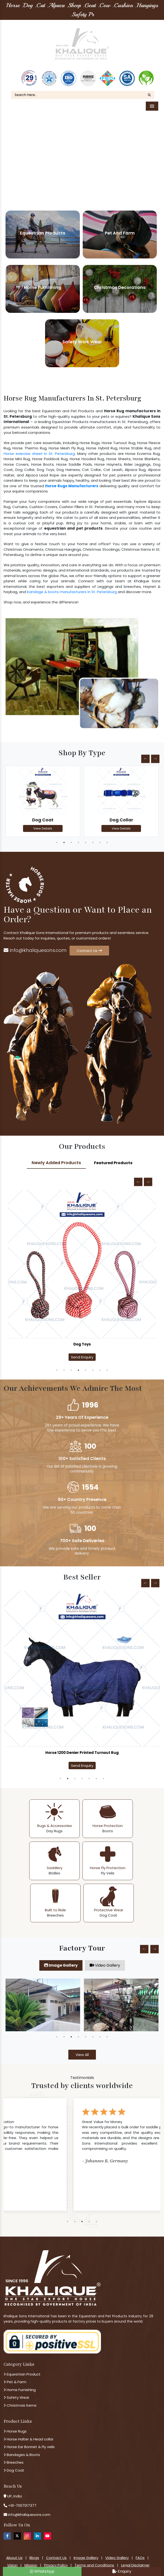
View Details (42, 823)
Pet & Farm (15, 2379)
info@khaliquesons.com (35, 945)
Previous (145, 754)
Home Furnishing (20, 2387)
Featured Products (113, 1160)
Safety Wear (16, 2395)
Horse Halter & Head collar (28, 2436)
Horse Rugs (15, 2428)
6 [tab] (92, 838)
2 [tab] (64, 838)
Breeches (13, 2459)
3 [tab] (71, 838)
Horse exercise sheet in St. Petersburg (39, 448)
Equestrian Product (22, 2371)
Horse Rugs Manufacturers (71, 481)
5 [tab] (85, 838)
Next (155, 754)
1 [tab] (56, 838)
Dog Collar (121, 815)
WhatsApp (42, 2571)
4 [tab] (78, 838)
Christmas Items (20, 2402)
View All (82, 2052)
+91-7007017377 (22, 2503)
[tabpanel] (43, 796)
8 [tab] (107, 838)
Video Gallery (105, 1963)
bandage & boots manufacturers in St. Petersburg (72, 587)
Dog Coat (42, 815)
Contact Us (89, 946)
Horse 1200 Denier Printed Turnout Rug (82, 1750)
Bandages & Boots (22, 2452)
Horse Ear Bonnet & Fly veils (29, 2444)
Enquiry (121, 2571)
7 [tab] (100, 838)
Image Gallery (61, 1963)
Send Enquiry (82, 1354)
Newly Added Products (56, 1160)
